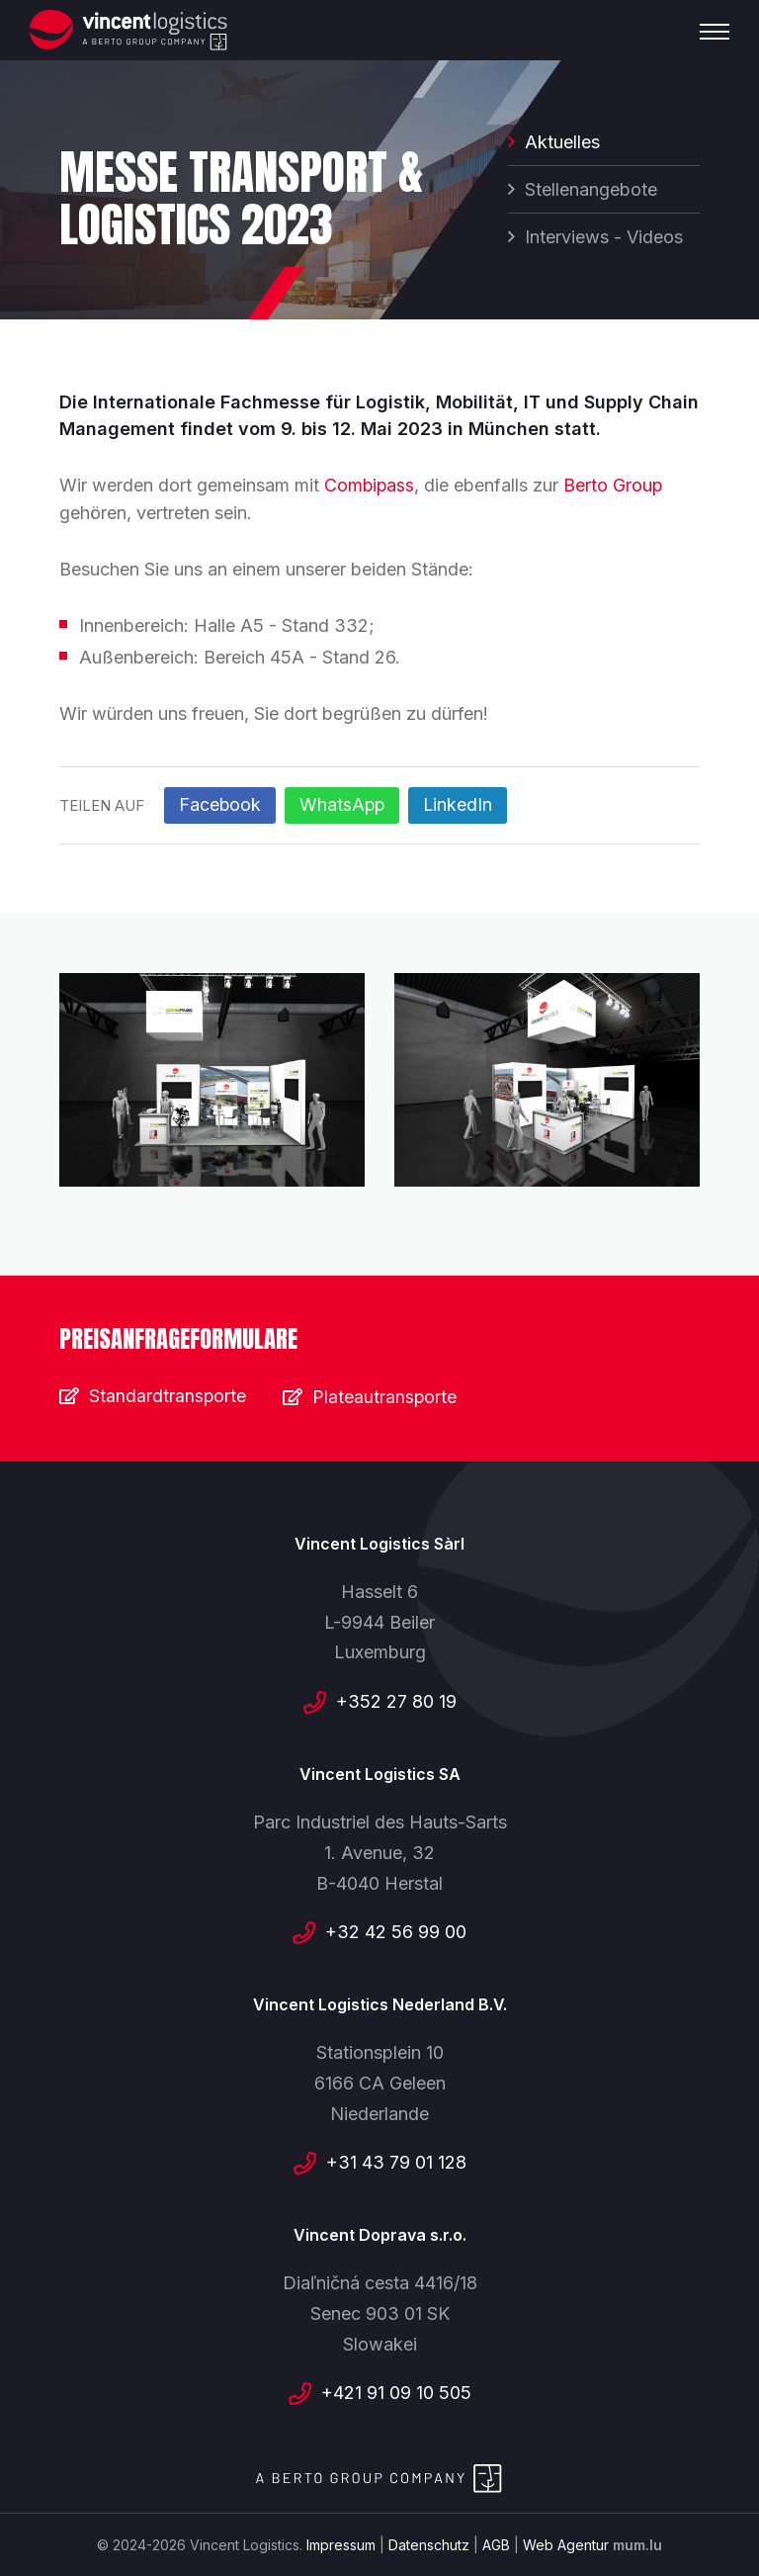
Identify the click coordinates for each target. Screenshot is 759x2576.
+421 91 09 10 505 (396, 2391)
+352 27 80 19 (396, 1700)
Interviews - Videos (604, 238)
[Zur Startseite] (128, 30)
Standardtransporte (168, 1394)
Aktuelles (562, 143)
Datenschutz (428, 2543)
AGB (496, 2543)
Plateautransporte (389, 1394)
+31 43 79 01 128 (396, 2161)
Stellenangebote (591, 191)
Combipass (370, 485)
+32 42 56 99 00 (395, 1930)
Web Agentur (566, 2543)
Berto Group (615, 485)
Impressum (341, 2543)
